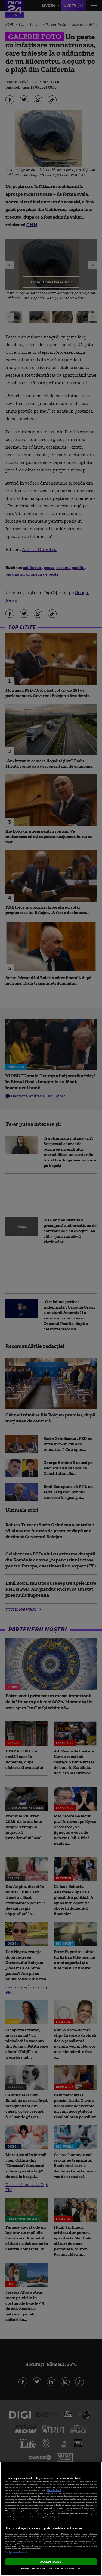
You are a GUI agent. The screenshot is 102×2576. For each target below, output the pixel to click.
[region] (51, 2519)
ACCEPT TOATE (51, 2561)
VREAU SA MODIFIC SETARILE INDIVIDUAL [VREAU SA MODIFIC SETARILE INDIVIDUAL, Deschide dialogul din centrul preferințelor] (51, 2568)
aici (41, 2508)
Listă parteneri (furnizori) (16, 2552)
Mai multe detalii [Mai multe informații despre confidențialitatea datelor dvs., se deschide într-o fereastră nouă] (54, 2490)
